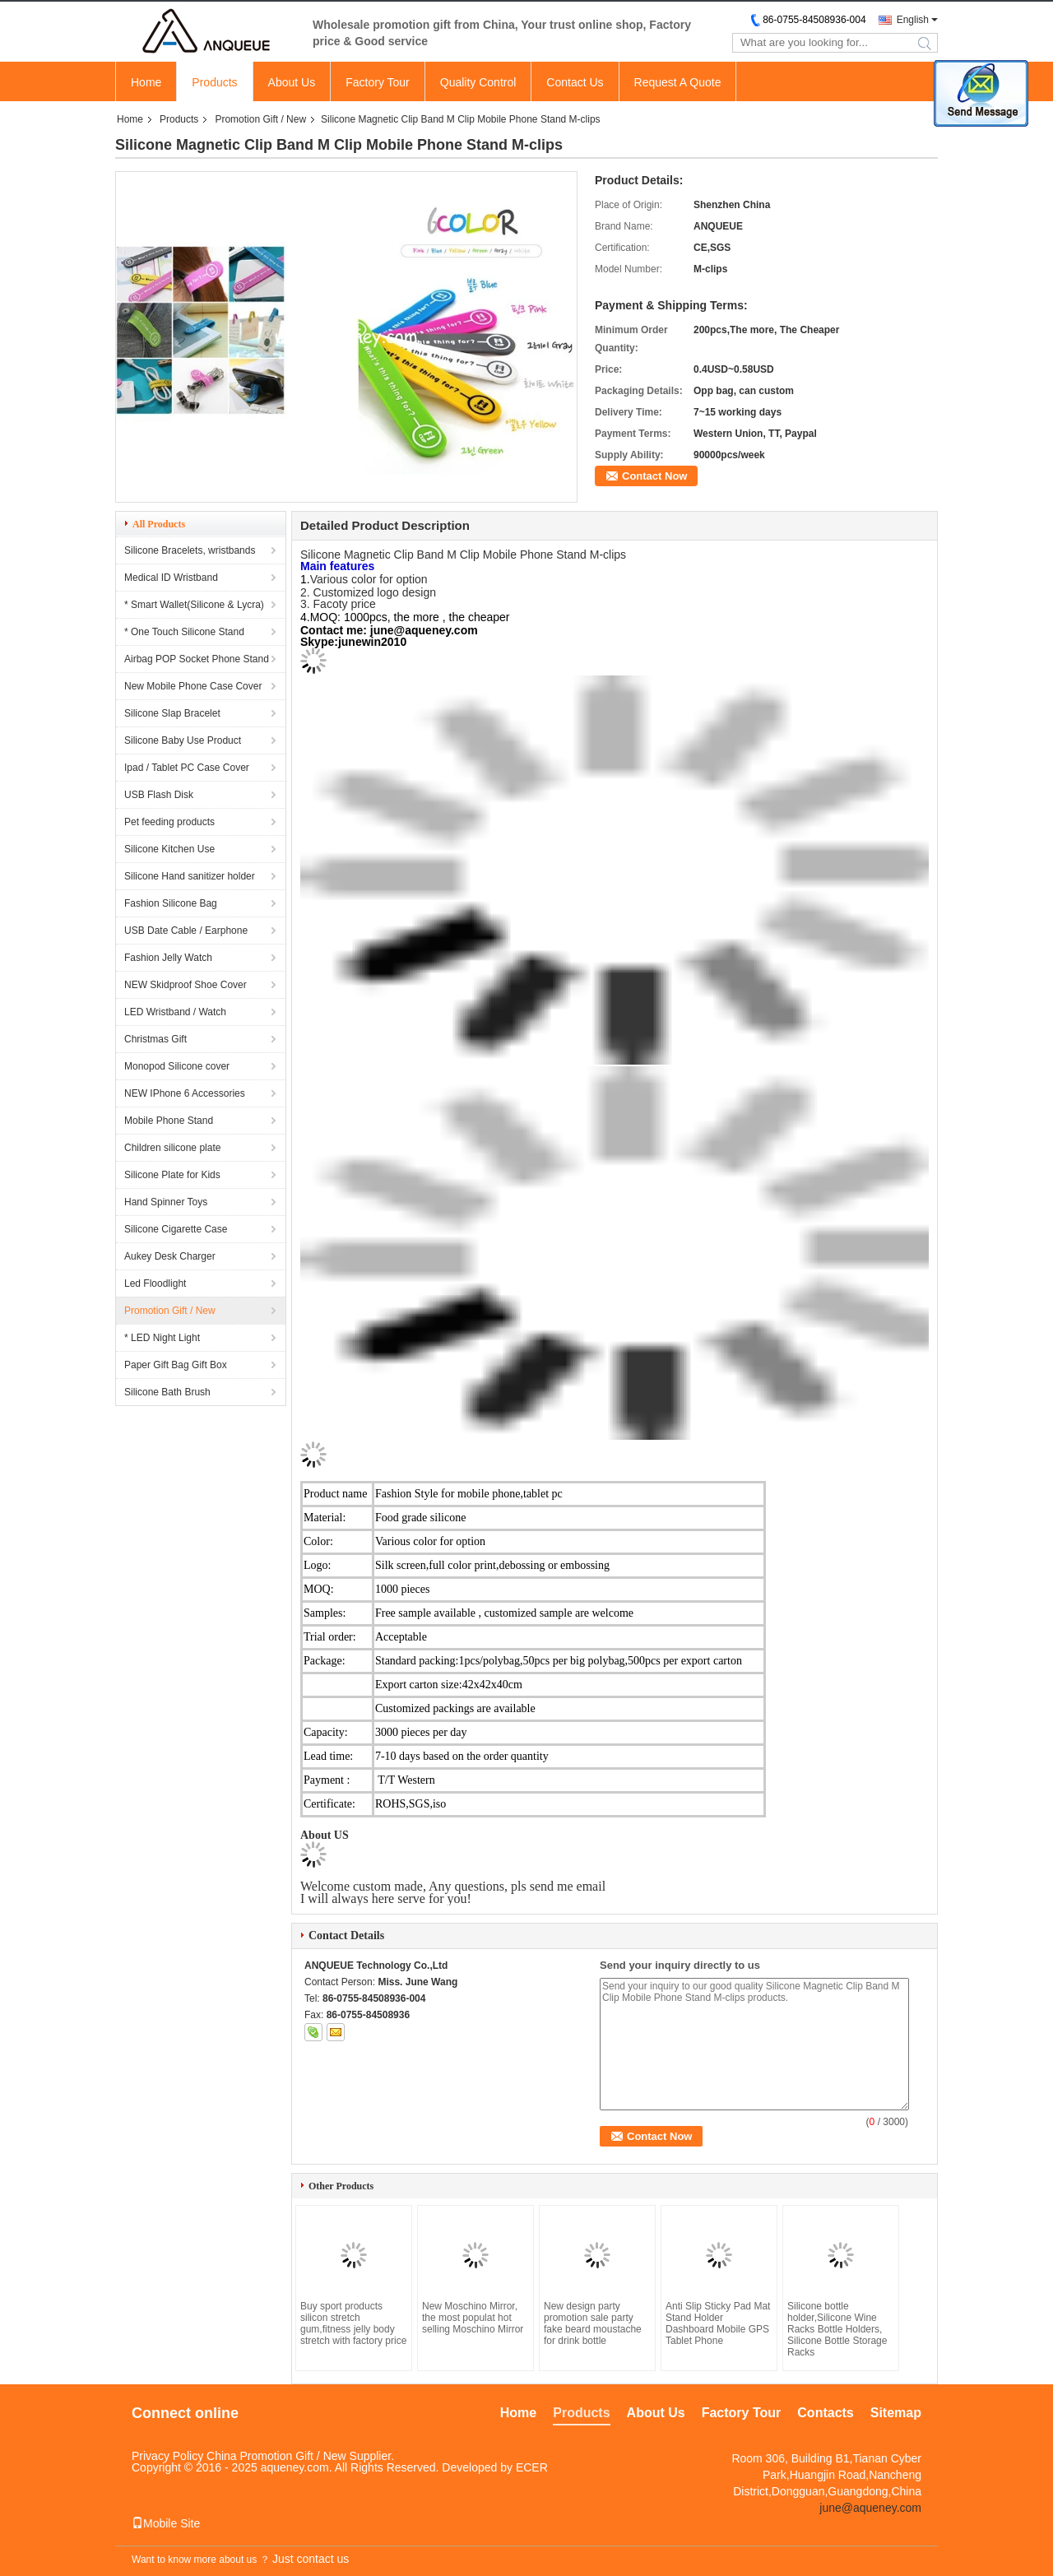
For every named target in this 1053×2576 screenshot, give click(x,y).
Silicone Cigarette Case (175, 1229)
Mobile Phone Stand (168, 1120)
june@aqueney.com (870, 2507)
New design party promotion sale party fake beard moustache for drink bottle (593, 2323)
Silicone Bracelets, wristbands (189, 550)
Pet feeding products (169, 822)
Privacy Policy (167, 2455)
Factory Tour (378, 82)
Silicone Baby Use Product (182, 740)
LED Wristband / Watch (175, 1012)
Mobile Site (166, 2523)
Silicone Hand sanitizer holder (189, 876)
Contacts (825, 2413)
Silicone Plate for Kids (172, 1175)
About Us (292, 82)
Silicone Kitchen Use (169, 849)
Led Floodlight (155, 1283)
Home (146, 82)
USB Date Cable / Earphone (186, 930)
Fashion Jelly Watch (168, 957)
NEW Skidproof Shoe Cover (185, 985)
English (913, 20)
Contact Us (574, 82)
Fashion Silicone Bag (170, 903)
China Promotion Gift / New (276, 2455)
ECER (532, 2467)
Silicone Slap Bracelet (172, 713)
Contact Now (654, 476)
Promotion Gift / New (260, 119)
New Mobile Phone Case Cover (193, 686)
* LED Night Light (162, 1338)
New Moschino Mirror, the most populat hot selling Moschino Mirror (472, 2317)
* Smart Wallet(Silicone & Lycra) (194, 604)
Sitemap (895, 2413)
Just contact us (310, 2558)
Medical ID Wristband (171, 577)
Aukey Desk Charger (170, 1256)
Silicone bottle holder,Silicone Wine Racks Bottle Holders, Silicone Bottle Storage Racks (837, 2329)
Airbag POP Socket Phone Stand (196, 659)
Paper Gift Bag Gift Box (175, 1365)
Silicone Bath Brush (167, 1392)
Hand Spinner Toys (165, 1202)
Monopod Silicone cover (177, 1066)
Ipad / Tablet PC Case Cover (186, 767)
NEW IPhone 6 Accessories (184, 1093)
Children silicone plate (172, 1147)
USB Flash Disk (158, 795)
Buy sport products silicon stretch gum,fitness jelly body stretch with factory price (353, 2323)
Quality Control (478, 82)
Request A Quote (677, 82)
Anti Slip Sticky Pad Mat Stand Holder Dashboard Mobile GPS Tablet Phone (718, 2323)
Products (214, 82)
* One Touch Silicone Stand (184, 632)
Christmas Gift (155, 1039)
